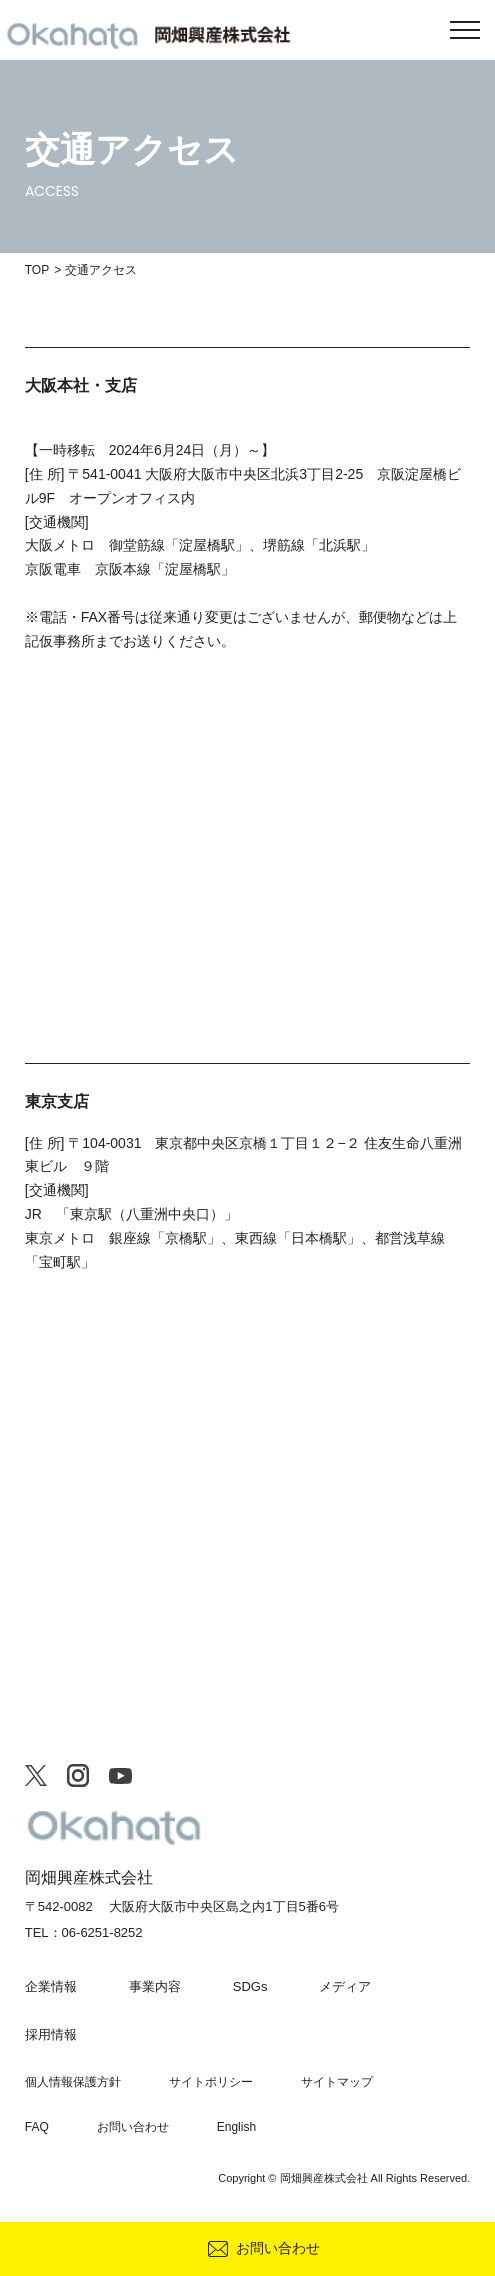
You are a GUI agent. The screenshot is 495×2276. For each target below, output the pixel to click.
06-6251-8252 (102, 1932)
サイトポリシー (211, 2082)
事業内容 (155, 1986)
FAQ (37, 2127)
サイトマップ (337, 2082)
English (236, 2127)
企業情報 (51, 1986)
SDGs (250, 1986)
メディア (345, 1986)
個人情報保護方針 (73, 2082)
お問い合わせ (278, 2248)
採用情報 (51, 2034)
